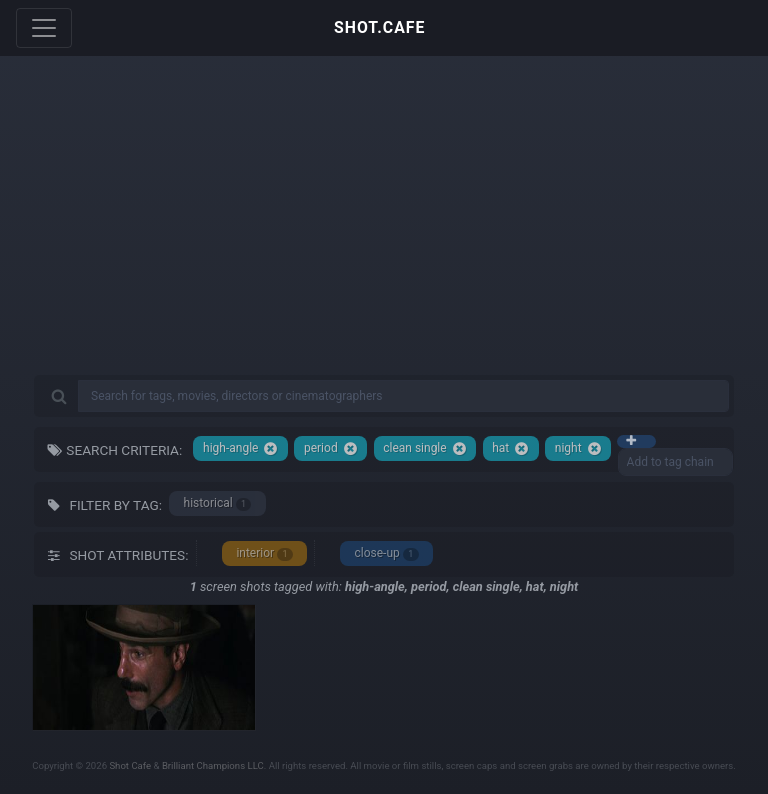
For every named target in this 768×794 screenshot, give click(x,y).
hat (510, 448)
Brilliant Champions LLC (213, 765)
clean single (424, 448)
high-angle (240, 448)
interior (264, 553)
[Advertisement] (384, 230)
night (578, 448)
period (331, 448)
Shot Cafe (130, 765)
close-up (386, 553)
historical (218, 503)
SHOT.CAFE (379, 27)
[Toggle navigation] (44, 28)
